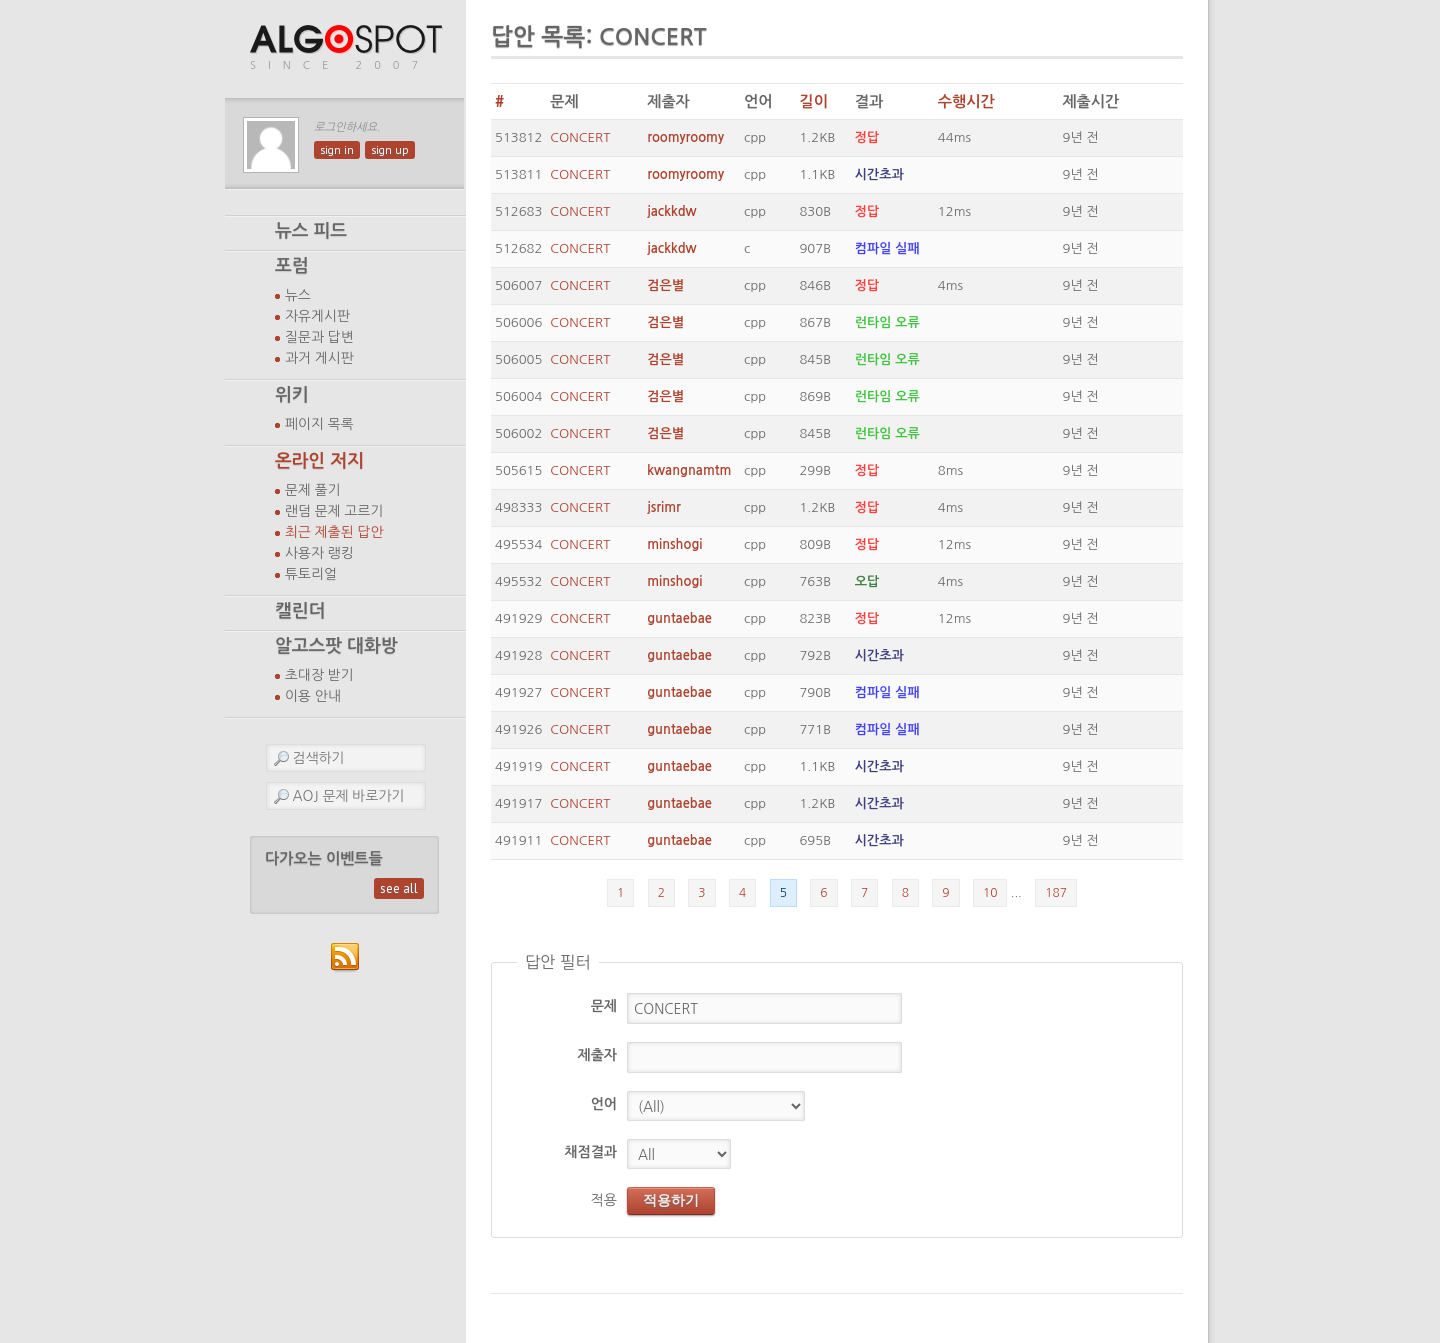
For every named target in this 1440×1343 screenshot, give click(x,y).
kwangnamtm (689, 470)
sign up (390, 150)
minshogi (674, 544)
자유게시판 (317, 316)
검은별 (665, 285)
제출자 (597, 1055)
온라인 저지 (319, 461)
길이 (813, 101)
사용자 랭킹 (319, 553)
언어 (604, 1104)
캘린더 (300, 611)
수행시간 (966, 101)
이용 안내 (313, 696)
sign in (337, 150)
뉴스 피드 (311, 231)
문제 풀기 (313, 490)
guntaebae (679, 618)
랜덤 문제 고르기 (334, 511)
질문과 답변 (319, 337)
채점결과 (590, 1152)
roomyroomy (685, 137)
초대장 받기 (319, 675)
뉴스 (298, 295)
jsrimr (663, 507)
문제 (604, 1006)
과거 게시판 (319, 358)
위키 (292, 395)
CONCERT (580, 137)
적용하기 (671, 1200)
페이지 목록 (319, 424)
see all (399, 888)
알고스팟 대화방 (336, 646)
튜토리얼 (311, 574)
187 (1056, 893)
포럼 (292, 266)
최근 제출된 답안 (334, 532)
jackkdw (671, 211)
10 (990, 893)
